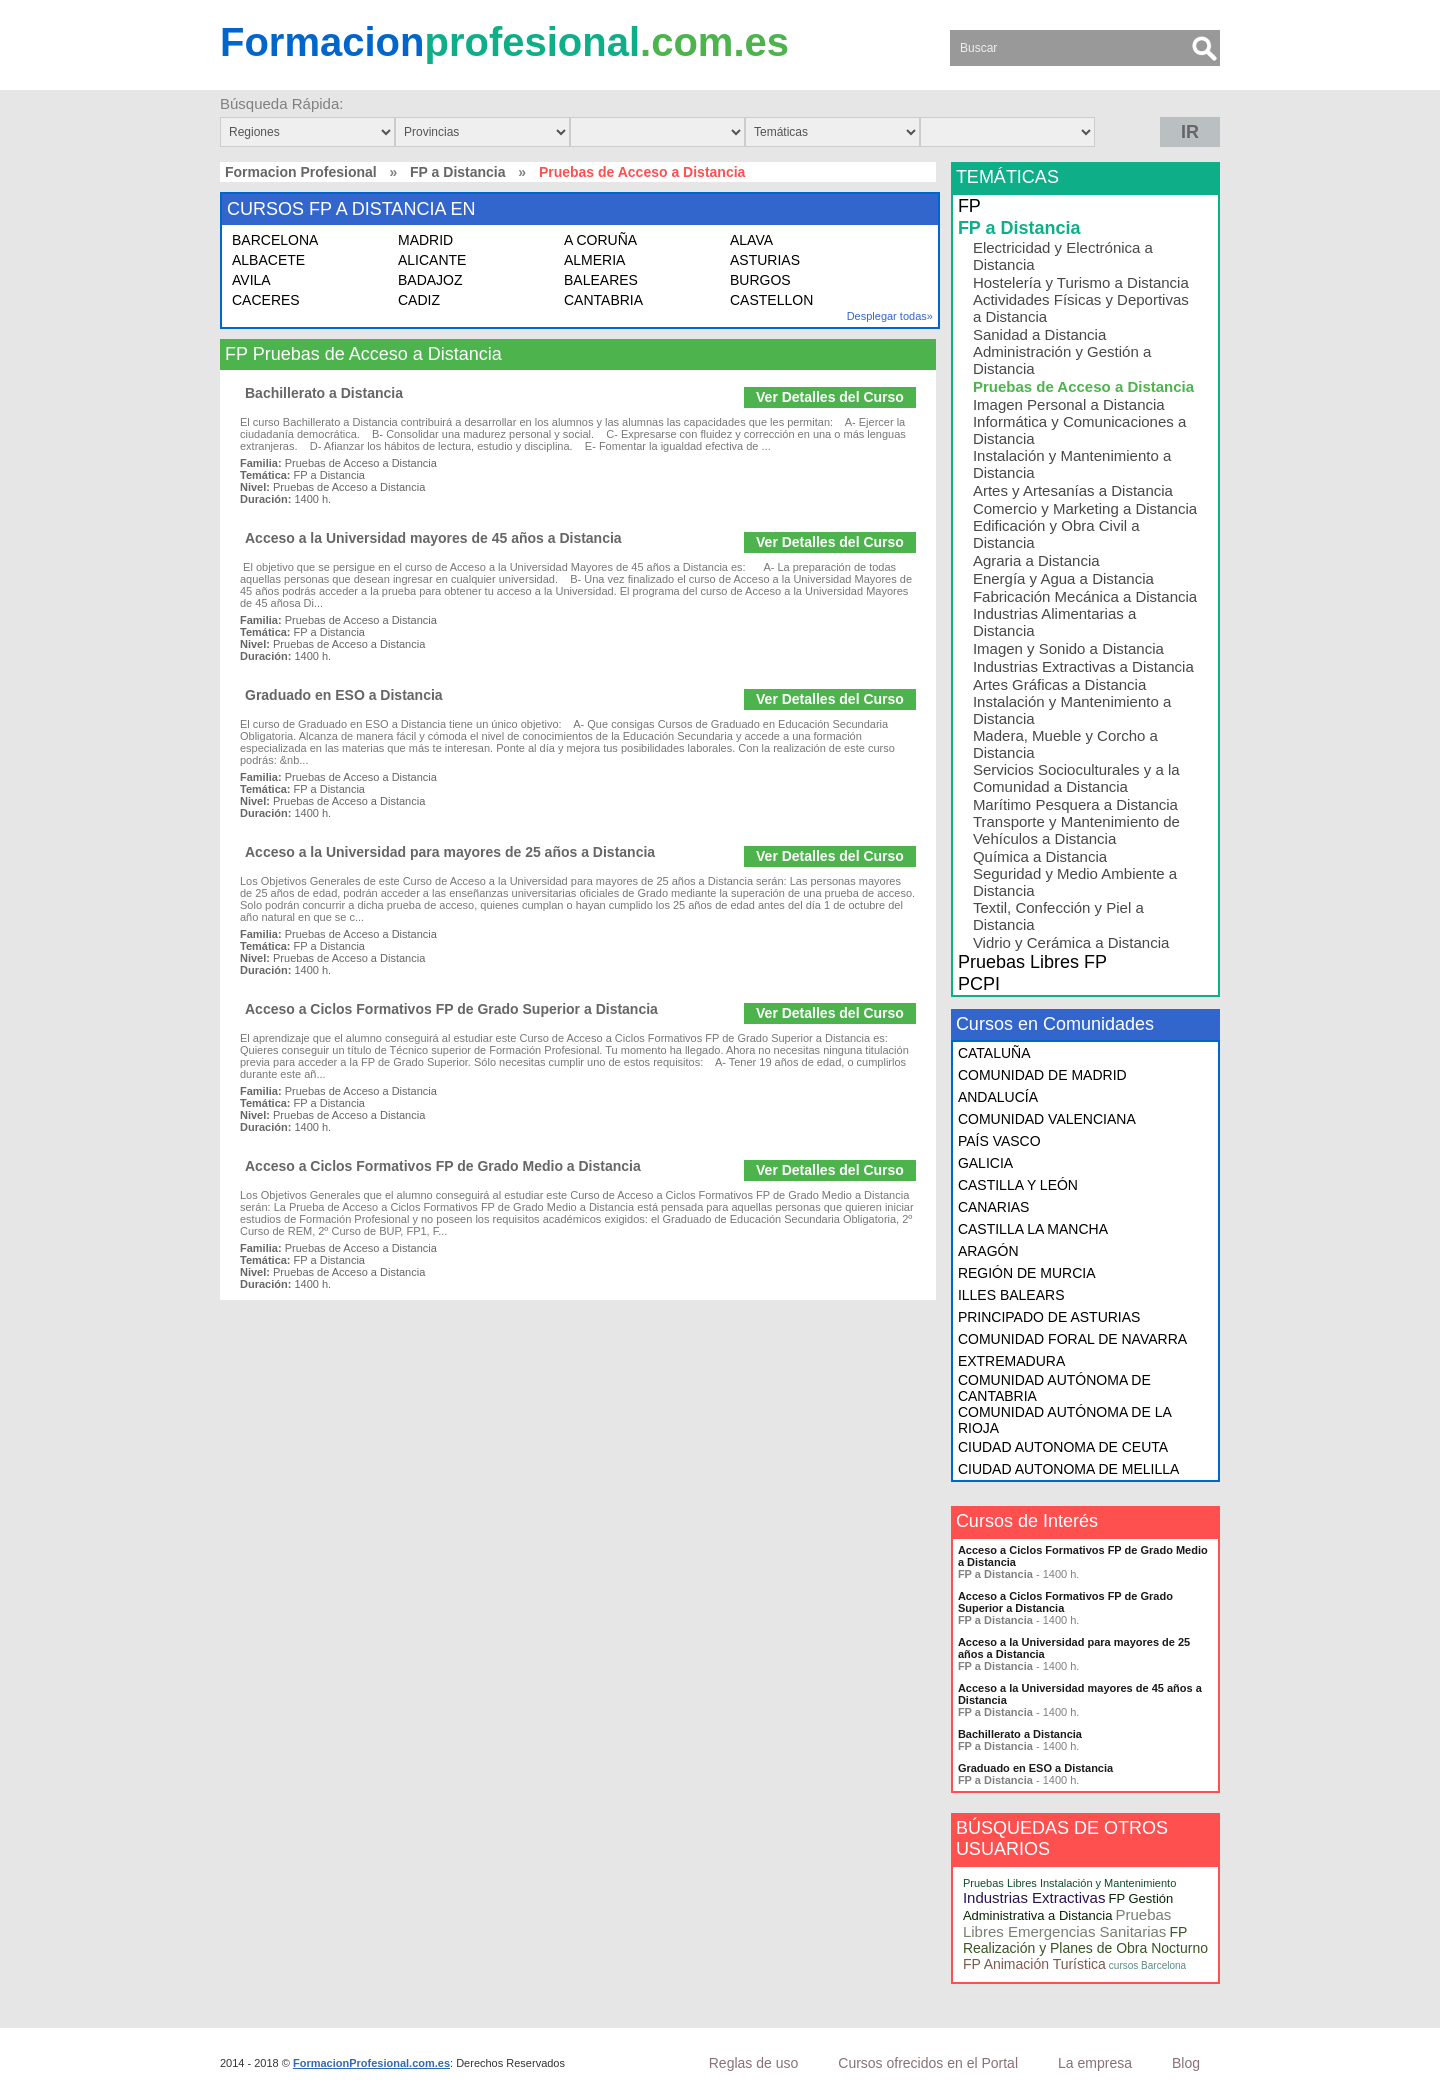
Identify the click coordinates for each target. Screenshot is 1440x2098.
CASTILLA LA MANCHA (1033, 1229)
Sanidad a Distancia (1039, 334)
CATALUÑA (994, 1053)
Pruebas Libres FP (1032, 962)
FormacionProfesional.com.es (371, 2063)
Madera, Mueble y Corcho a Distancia (1065, 744)
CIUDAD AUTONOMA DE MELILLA (1068, 1469)
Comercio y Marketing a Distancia (1085, 508)
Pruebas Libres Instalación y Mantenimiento (1069, 1883)
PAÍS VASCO (999, 1141)
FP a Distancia (457, 172)
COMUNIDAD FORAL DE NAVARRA (1072, 1339)
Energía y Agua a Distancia (1063, 578)
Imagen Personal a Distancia (1069, 404)
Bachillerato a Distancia (324, 393)
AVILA (251, 280)
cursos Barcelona (1147, 1965)
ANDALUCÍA (998, 1097)
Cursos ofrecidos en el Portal (928, 2063)
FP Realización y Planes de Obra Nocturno (1085, 1940)
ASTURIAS (765, 260)
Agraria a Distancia (1036, 560)
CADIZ (419, 300)
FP (969, 206)
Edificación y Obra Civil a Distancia (1056, 534)
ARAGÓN (988, 1251)
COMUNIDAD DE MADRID (1042, 1075)
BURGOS (760, 280)
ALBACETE (268, 260)
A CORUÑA (600, 240)
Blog (1186, 2063)
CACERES (266, 300)
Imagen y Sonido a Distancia (1068, 648)
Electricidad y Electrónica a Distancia (1063, 256)
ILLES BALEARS (1011, 1295)
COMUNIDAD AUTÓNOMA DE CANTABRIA (1054, 1388)
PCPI (979, 984)
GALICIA (985, 1163)
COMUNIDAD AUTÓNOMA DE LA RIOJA (1064, 1420)
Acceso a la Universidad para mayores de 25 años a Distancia (450, 852)
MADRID (425, 240)
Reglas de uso (754, 2063)
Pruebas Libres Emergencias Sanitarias (1067, 1923)
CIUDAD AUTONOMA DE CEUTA (1063, 1447)
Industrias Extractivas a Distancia (1083, 666)
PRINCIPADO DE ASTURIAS (1049, 1317)
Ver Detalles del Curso (830, 397)
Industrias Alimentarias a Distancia (1054, 622)
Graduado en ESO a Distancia (344, 695)
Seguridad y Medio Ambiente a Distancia (1075, 882)
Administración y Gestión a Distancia (1062, 360)
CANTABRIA (603, 300)
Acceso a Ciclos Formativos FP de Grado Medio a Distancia (443, 1166)
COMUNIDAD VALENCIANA (1047, 1119)
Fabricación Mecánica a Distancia (1085, 596)
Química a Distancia (1040, 856)
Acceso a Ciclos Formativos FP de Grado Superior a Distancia (451, 1009)
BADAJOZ (430, 280)
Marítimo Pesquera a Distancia (1075, 804)
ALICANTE (432, 260)
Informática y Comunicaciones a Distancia (1079, 430)
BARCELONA (275, 240)
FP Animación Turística (1034, 1964)
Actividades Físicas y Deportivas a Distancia (1081, 308)
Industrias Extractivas (1034, 1897)
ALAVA (751, 240)
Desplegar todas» (890, 316)
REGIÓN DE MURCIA (1027, 1273)
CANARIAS (994, 1207)
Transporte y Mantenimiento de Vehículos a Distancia (1076, 830)
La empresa (1095, 2063)
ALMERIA (594, 260)
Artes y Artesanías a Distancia (1073, 490)
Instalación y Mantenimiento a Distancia (1072, 464)
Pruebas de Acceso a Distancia (1083, 386)
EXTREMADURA (1011, 1361)
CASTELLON (771, 300)
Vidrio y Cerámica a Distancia (1071, 942)
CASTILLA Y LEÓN (1018, 1185)
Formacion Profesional (301, 172)
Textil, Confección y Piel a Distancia (1058, 916)
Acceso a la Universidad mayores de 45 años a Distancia (433, 538)
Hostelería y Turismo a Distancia (1081, 282)
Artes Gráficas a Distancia (1059, 684)
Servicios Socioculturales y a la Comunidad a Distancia (1076, 778)
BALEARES (601, 280)
